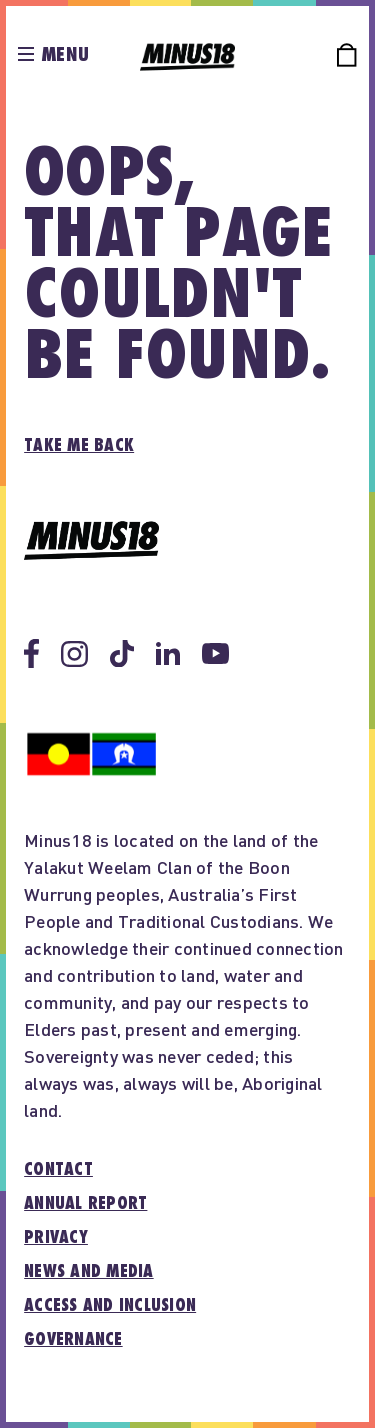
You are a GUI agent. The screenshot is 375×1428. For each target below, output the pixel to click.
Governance (73, 1340)
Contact (58, 1170)
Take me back (79, 446)
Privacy (56, 1238)
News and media (89, 1272)
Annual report (85, 1204)
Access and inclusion (110, 1306)
